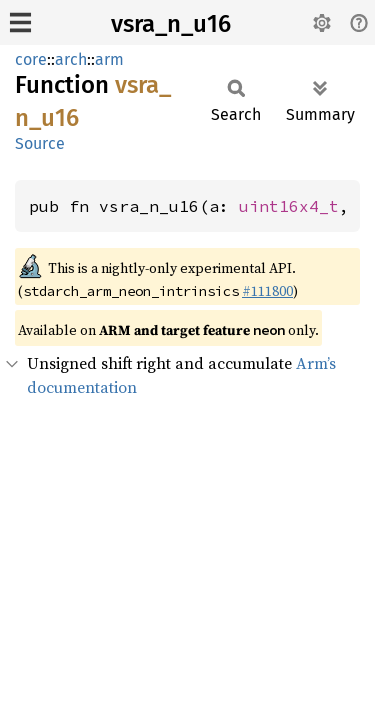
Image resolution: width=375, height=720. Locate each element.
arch (71, 59)
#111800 (267, 291)
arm (109, 59)
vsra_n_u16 (171, 24)
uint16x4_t (289, 206)
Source (40, 143)
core (31, 59)
